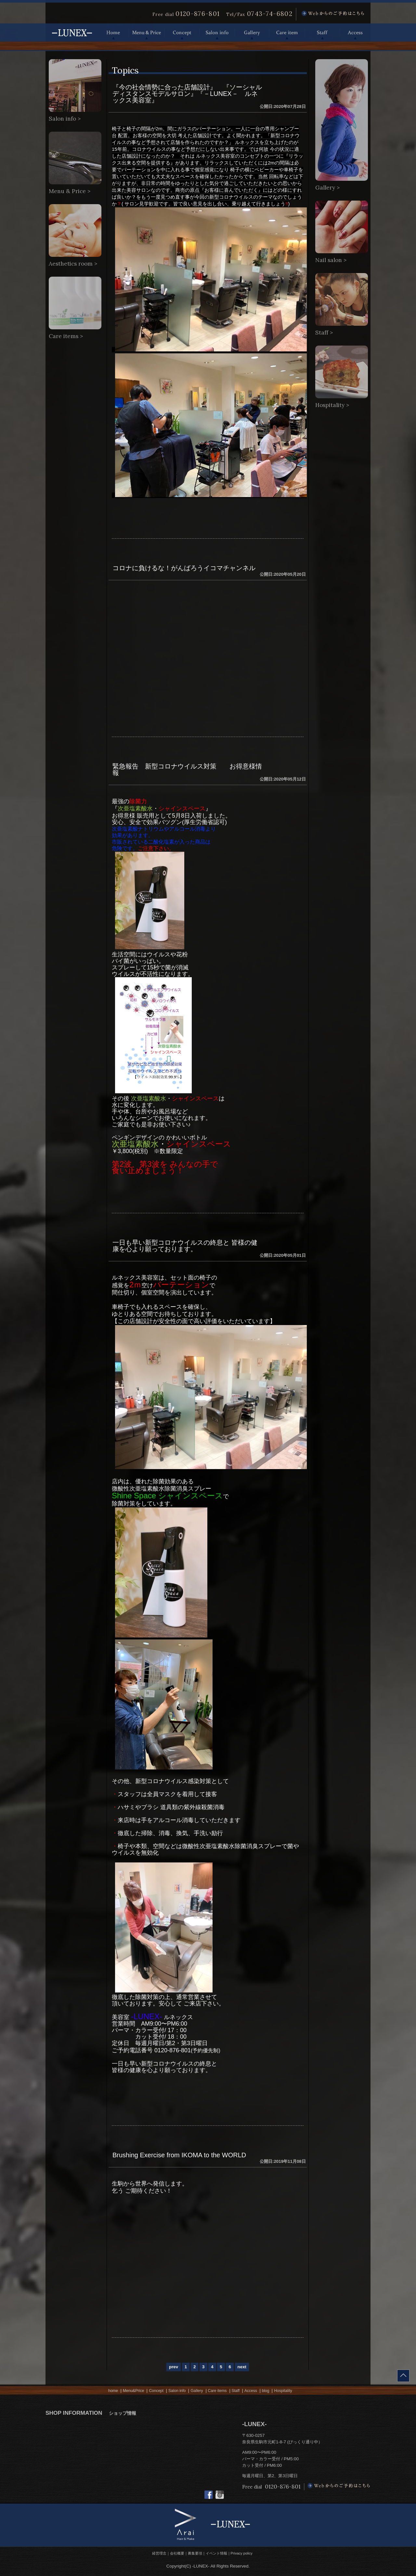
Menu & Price (146, 32)
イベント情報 (216, 2553)
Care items (217, 2390)
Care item (287, 32)
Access (355, 32)
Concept (182, 32)
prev (173, 2366)
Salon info (217, 32)
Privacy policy (242, 2553)
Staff (322, 32)
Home (113, 32)
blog (265, 2390)
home (113, 2390)
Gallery (252, 32)
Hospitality (283, 2390)
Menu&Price (133, 2390)
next (242, 2366)
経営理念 (159, 2553)
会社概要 (177, 2553)
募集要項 (195, 2553)
